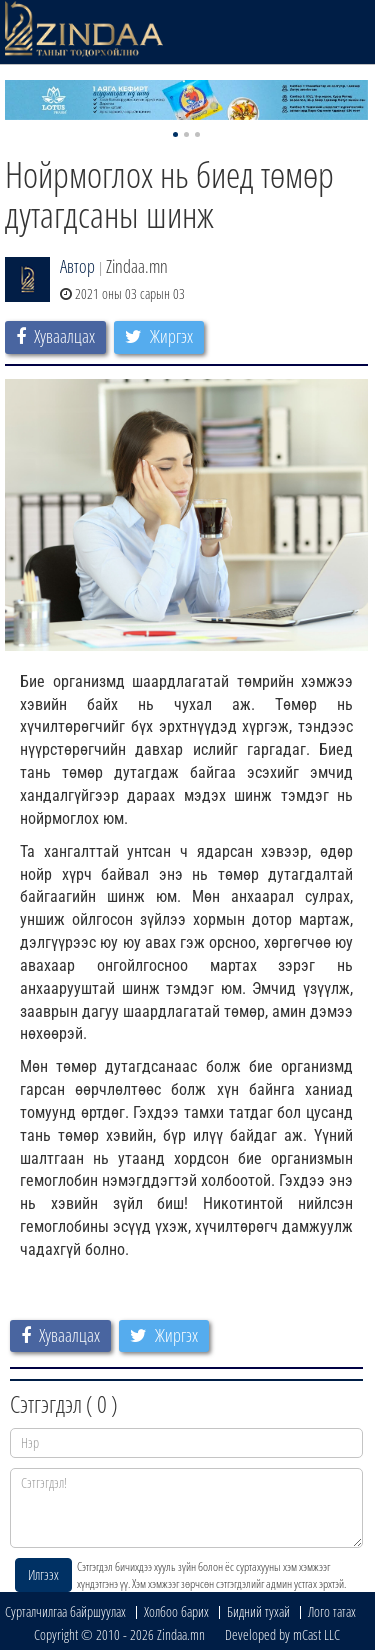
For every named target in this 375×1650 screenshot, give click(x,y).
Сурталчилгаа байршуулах (65, 1611)
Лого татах (332, 1611)
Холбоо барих (176, 1611)
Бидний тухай (258, 1611)
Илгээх (43, 1574)
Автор (77, 266)
